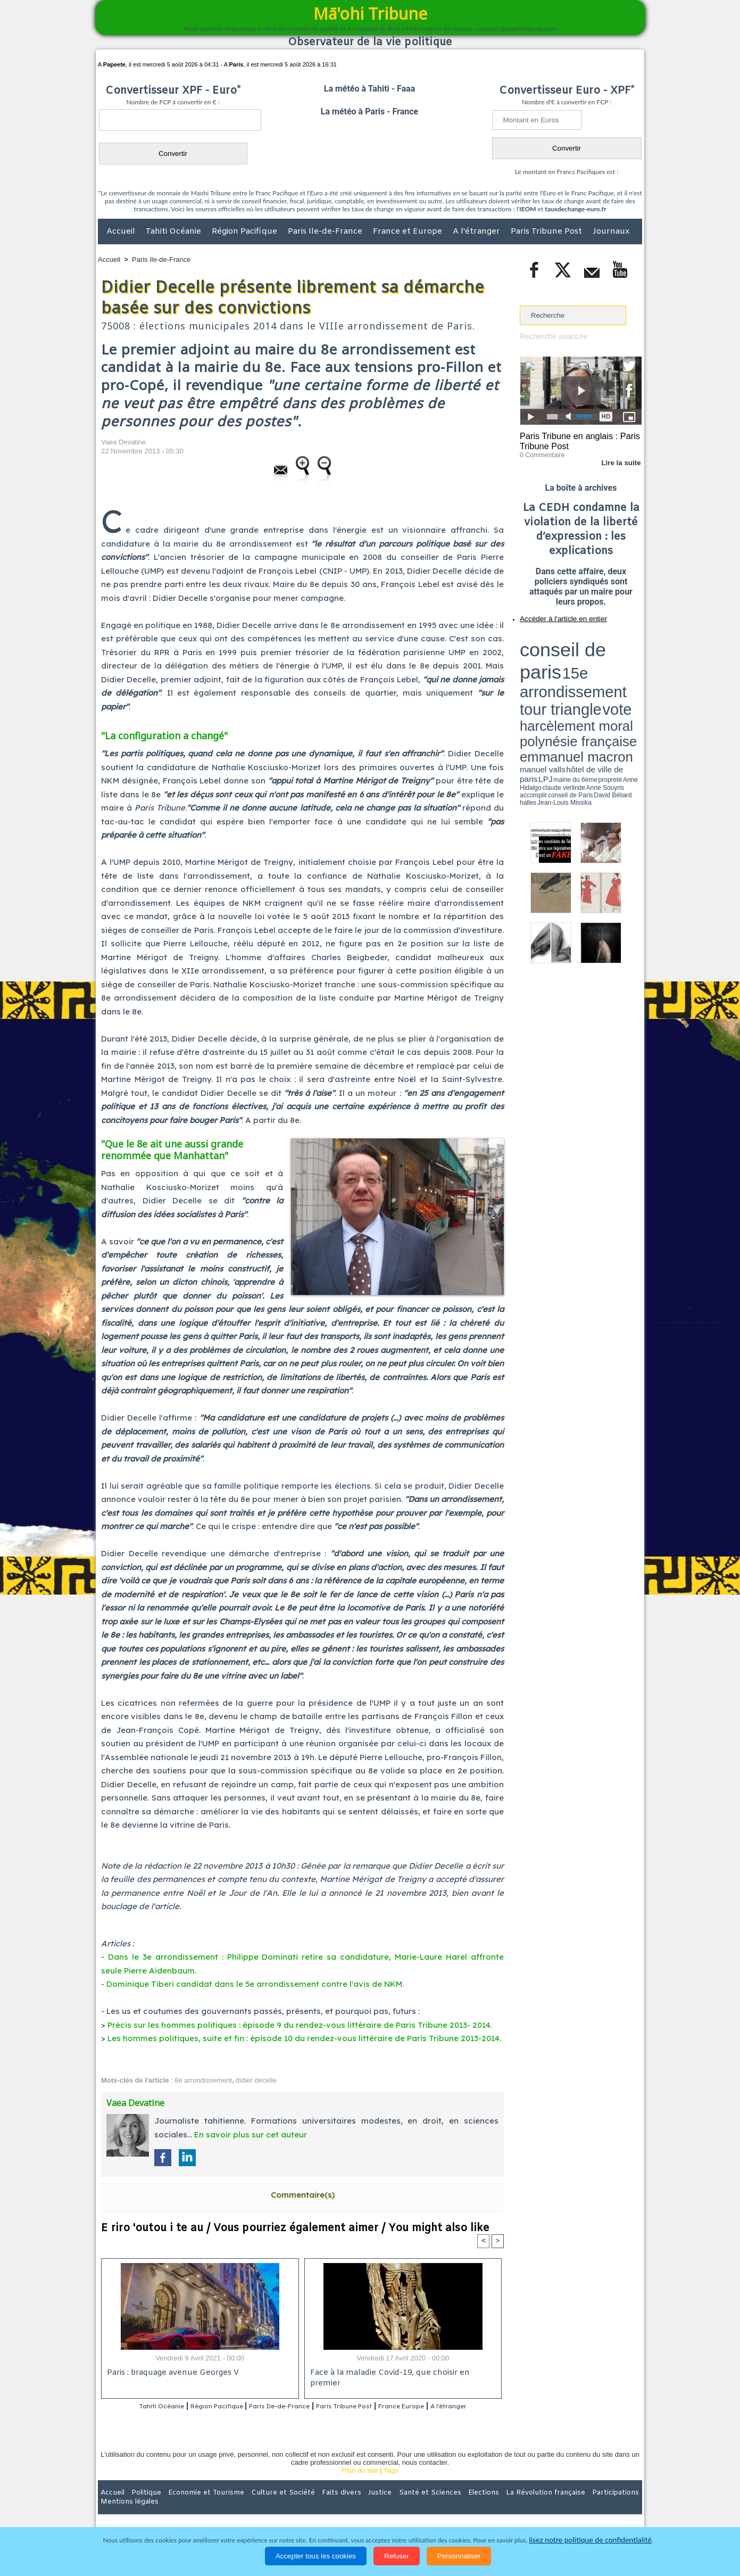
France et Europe (408, 231)
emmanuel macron (548, 666)
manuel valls (588, 666)
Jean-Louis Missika (586, 676)
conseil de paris (553, 639)
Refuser (396, 2556)
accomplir (632, 672)
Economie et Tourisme (195, 2506)
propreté (556, 672)
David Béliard (552, 676)
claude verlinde (593, 672)
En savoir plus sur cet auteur (250, 2134)
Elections (440, 2506)
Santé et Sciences (392, 2506)
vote (623, 649)
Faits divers (316, 2506)
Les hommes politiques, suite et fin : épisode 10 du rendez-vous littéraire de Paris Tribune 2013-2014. (304, 2038)
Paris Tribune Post (547, 231)
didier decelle (256, 2080)
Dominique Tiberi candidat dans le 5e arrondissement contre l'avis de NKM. (255, 1984)
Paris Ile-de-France (326, 231)
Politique (141, 2506)
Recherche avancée (550, 336)
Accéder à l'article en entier (555, 615)
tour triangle (594, 649)
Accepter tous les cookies (316, 2556)
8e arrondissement (203, 2080)
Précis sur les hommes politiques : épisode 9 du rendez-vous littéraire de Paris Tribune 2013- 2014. (299, 2025)
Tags (391, 2484)
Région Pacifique (245, 231)
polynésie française (606, 658)
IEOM (527, 209)
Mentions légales (612, 2506)
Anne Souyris (615, 672)
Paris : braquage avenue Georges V (171, 2373)
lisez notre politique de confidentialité (590, 2540)
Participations (560, 2506)
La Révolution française (496, 2506)
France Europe (446, 2406)
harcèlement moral (548, 658)
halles (567, 676)
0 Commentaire (540, 452)
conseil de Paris (531, 676)
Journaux (611, 231)
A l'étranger (477, 231)
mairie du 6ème (539, 672)
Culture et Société (264, 2506)
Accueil (121, 231)
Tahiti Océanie (174, 231)
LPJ (523, 672)
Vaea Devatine (123, 442)
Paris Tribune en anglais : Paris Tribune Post (575, 440)
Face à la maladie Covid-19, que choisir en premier (401, 2373)
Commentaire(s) (303, 2195)
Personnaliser (459, 2556)
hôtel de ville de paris (620, 666)
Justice (349, 2506)
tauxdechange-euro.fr (575, 209)
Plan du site (360, 2484)
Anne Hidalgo (573, 672)
